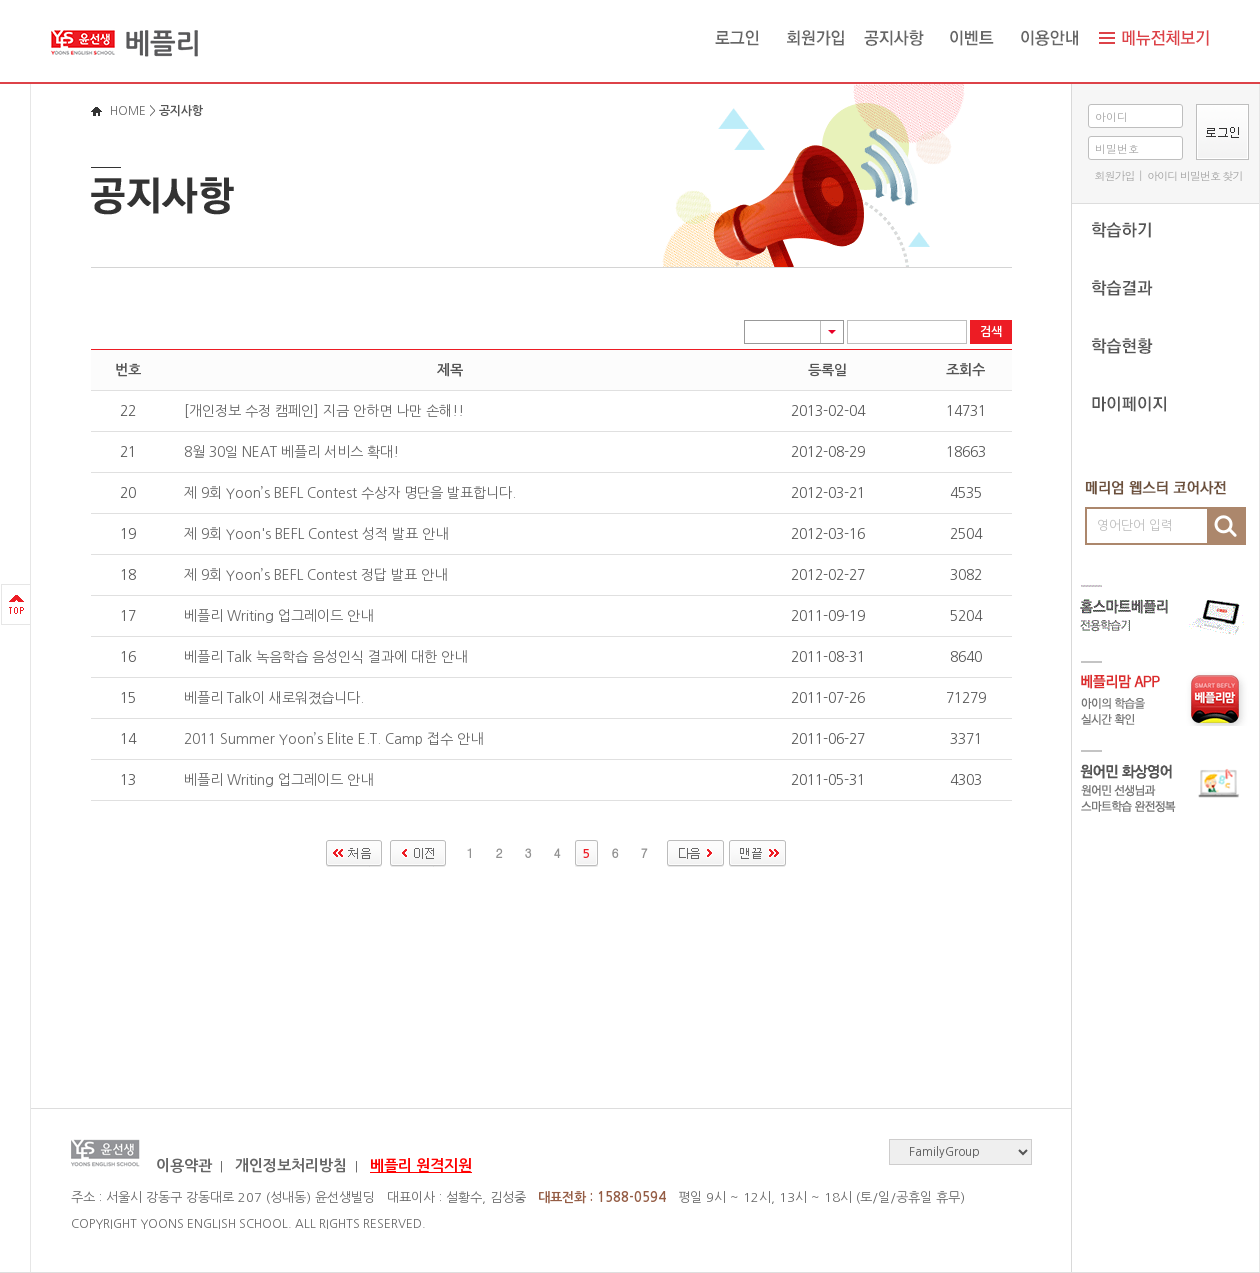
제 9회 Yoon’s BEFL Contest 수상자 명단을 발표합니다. (350, 493)
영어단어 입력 (1135, 525)
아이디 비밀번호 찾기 (1194, 175)
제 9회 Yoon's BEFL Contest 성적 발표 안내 (316, 534)
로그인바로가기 (0, 0)
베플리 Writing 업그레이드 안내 (278, 616)
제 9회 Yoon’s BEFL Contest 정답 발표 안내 (315, 575)
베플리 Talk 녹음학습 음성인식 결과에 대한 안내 (325, 657)
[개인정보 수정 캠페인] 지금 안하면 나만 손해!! (324, 411)
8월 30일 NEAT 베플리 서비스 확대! (291, 452)
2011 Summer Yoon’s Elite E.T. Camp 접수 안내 (333, 739)
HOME (128, 111)
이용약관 (184, 1165)
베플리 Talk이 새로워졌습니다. (274, 698)
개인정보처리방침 (291, 1165)
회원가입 (1114, 175)
